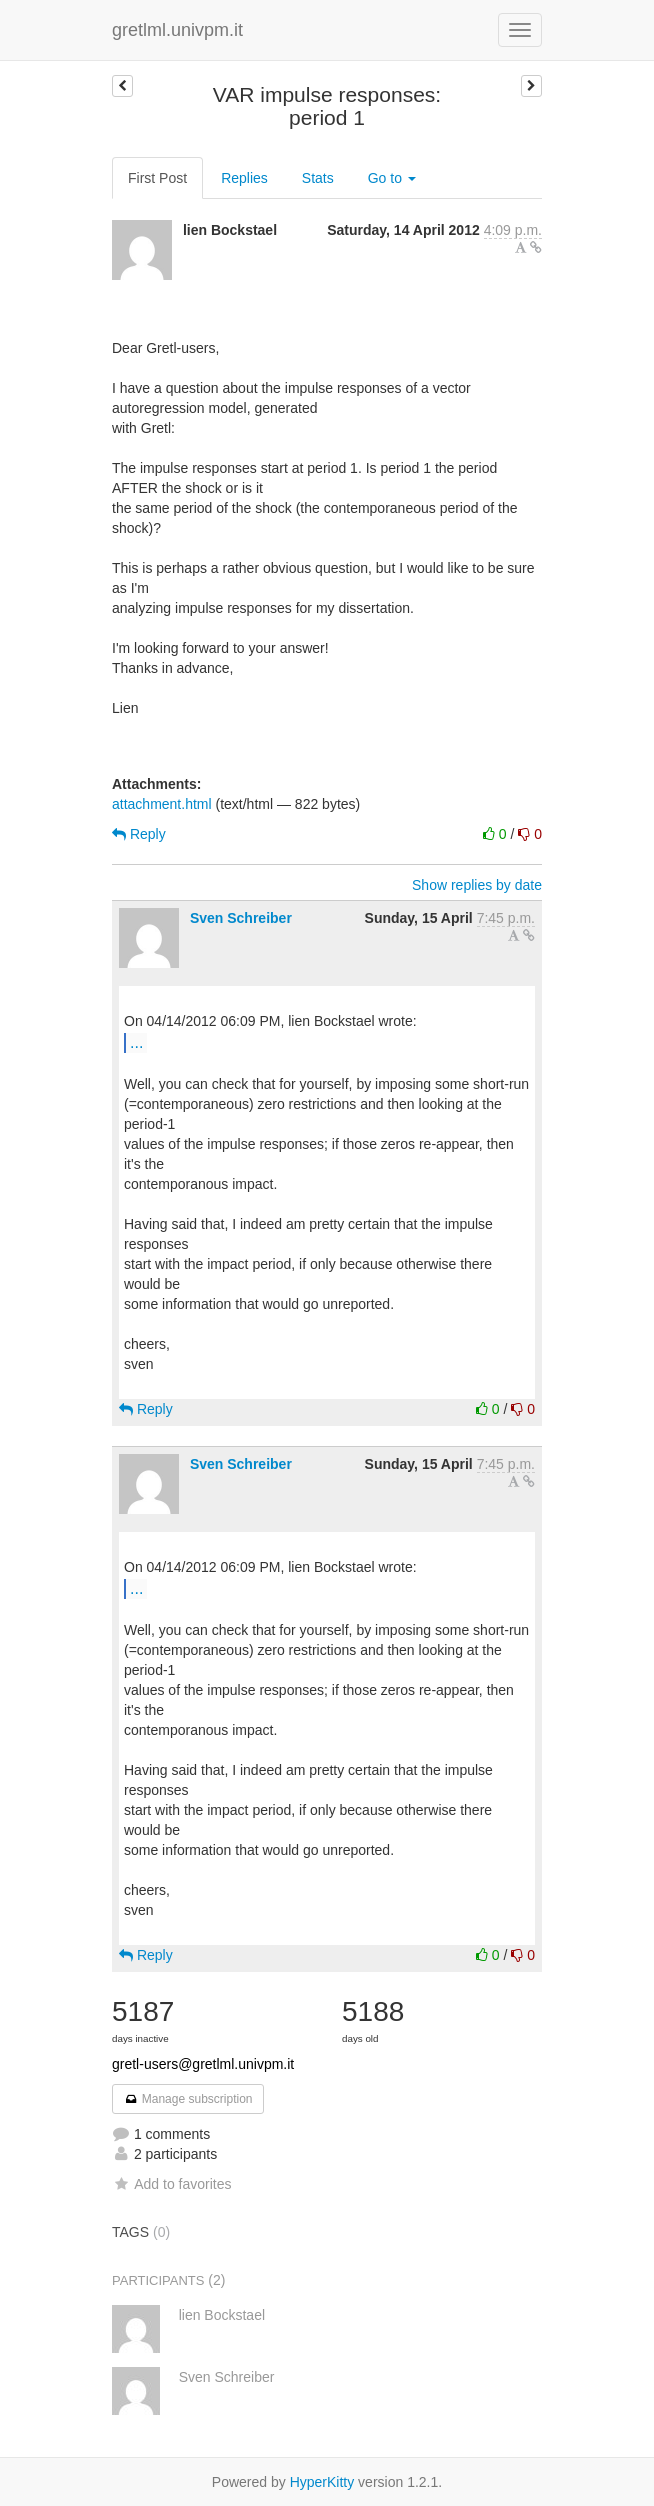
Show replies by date (477, 885)
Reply (139, 834)
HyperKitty (322, 2482)
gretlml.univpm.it (177, 30)
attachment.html (162, 804)
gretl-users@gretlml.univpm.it (203, 2064)
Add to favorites (171, 2184)
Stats (318, 178)
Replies (244, 178)
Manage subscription (188, 2099)
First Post (157, 178)
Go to (392, 178)
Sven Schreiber (241, 918)
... (136, 1042)
